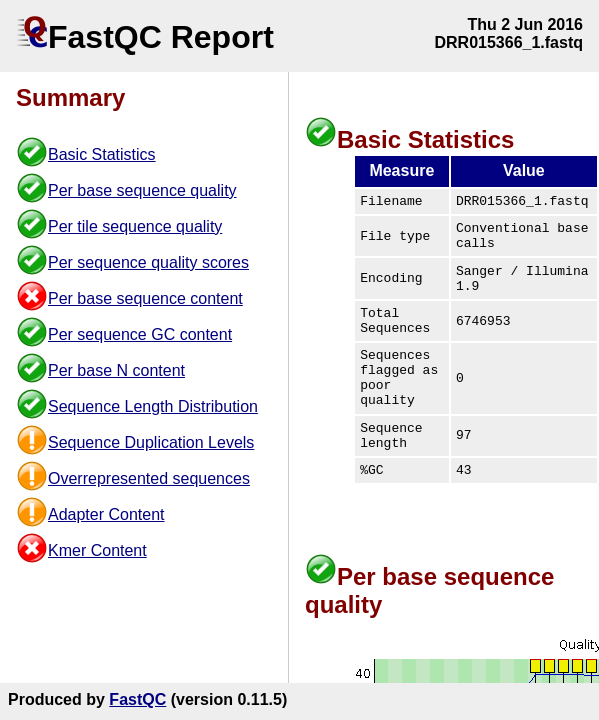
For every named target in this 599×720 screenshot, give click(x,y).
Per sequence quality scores (148, 262)
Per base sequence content (145, 298)
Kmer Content (97, 550)
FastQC (137, 699)
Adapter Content (106, 514)
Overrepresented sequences (149, 478)
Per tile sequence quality (135, 226)
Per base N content (116, 370)
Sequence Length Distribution (153, 406)
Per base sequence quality (142, 190)
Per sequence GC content (140, 334)
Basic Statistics (102, 154)
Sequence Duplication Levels (151, 442)
